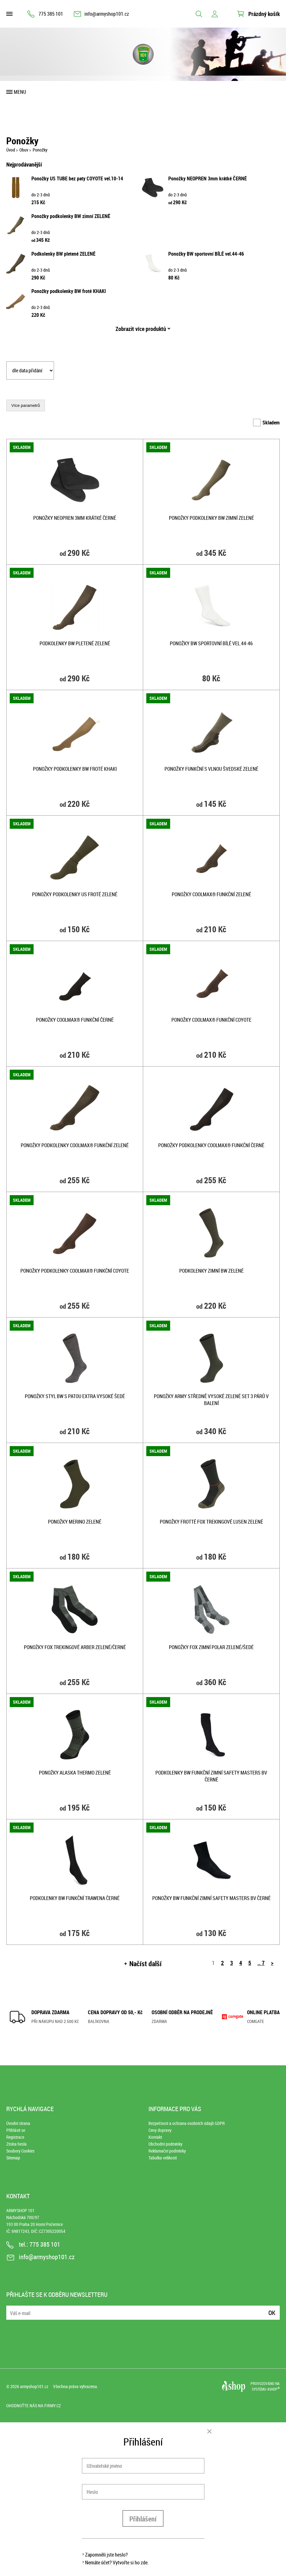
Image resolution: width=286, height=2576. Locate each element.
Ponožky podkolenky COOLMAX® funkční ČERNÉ (211, 1145)
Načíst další (145, 1963)
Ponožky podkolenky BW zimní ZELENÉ (70, 216)
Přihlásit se (15, 2130)
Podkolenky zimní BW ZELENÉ (211, 1270)
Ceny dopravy (159, 2130)
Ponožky (40, 150)
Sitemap (13, 2158)
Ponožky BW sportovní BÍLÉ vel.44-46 (206, 253)
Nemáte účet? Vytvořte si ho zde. (117, 2562)
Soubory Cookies (20, 2151)
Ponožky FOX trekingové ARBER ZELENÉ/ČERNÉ (75, 1647)
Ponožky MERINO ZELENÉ (74, 1521)
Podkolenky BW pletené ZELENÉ (63, 253)
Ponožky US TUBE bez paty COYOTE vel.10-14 (77, 178)
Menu (20, 91)
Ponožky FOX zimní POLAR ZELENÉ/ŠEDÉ (211, 1647)
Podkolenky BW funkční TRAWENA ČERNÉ (75, 1898)
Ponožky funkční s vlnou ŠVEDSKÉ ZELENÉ (211, 768)
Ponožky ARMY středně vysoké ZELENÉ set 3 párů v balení (211, 1400)
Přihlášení (143, 2518)
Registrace (15, 2137)
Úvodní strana (18, 2123)
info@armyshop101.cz (106, 13)
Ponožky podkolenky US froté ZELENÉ (74, 894)
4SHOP (273, 2389)
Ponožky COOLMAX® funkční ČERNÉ (75, 1019)
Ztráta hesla (16, 2144)
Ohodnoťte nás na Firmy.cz (33, 2405)
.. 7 (261, 1963)
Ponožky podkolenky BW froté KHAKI (68, 291)
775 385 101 (51, 13)
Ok (271, 2312)
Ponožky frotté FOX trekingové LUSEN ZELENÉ (211, 1521)
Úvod (10, 150)
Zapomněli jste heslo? (106, 2554)
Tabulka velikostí (162, 2158)
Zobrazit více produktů (141, 329)
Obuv (23, 150)
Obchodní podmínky (165, 2144)
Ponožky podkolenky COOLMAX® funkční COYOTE (74, 1270)
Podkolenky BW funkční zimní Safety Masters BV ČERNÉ (211, 1776)
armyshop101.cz (34, 2386)
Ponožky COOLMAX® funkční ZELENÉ (211, 894)
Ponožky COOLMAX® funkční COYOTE (211, 1019)
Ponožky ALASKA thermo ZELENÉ (75, 1772)
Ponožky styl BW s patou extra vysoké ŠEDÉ (75, 1396)
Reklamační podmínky (167, 2151)
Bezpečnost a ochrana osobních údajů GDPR (186, 2123)
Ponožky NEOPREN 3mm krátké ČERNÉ (207, 178)
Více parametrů (25, 405)
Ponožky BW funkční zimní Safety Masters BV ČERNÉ (211, 1898)
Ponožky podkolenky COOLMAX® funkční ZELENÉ (75, 1145)
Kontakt (155, 2137)
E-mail (11, 2309)
